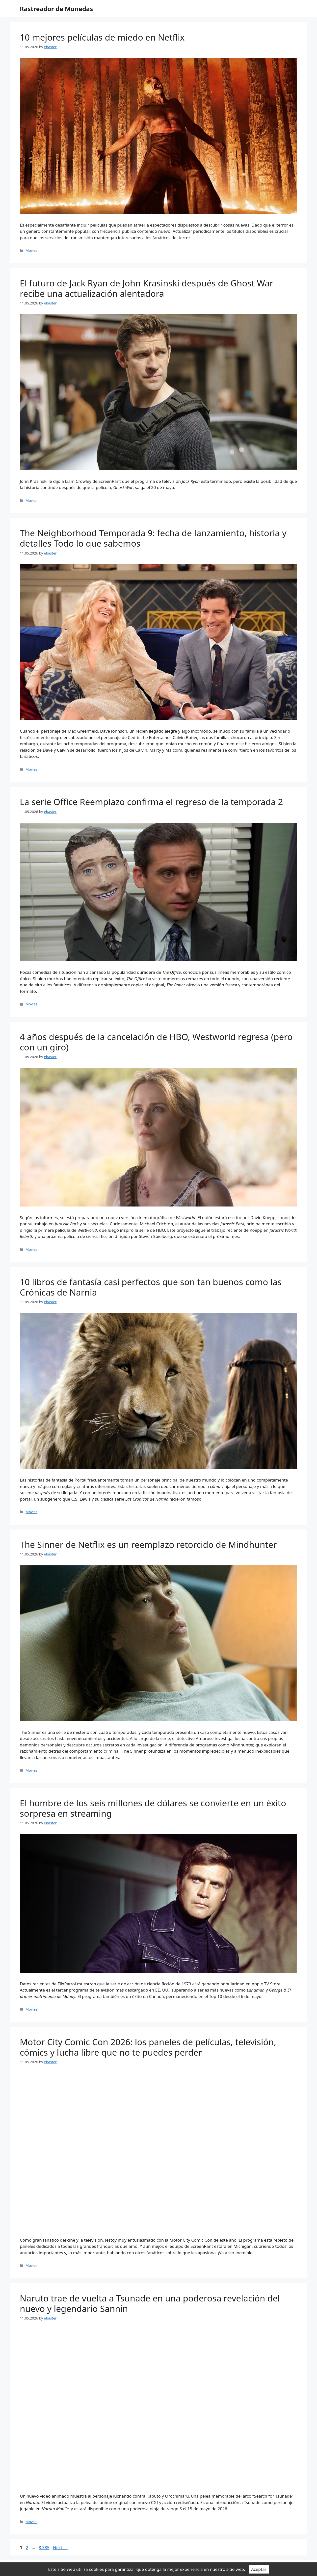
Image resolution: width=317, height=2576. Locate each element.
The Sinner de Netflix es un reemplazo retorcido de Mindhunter (148, 1544)
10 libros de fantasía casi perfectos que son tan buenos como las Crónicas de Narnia (151, 1287)
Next (60, 2547)
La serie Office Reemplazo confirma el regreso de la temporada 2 (151, 802)
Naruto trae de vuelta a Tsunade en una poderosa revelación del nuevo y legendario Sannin (150, 2303)
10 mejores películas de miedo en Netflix (102, 37)
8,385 (43, 2547)
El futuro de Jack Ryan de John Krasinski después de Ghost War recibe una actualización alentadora (146, 288)
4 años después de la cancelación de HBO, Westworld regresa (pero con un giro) (156, 1042)
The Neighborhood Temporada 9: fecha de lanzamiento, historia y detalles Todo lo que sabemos (153, 538)
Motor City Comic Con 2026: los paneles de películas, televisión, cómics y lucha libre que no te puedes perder (148, 2047)
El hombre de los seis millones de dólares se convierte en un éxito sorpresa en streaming (153, 1808)
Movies (31, 250)
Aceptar (258, 2569)
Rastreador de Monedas (56, 8)
